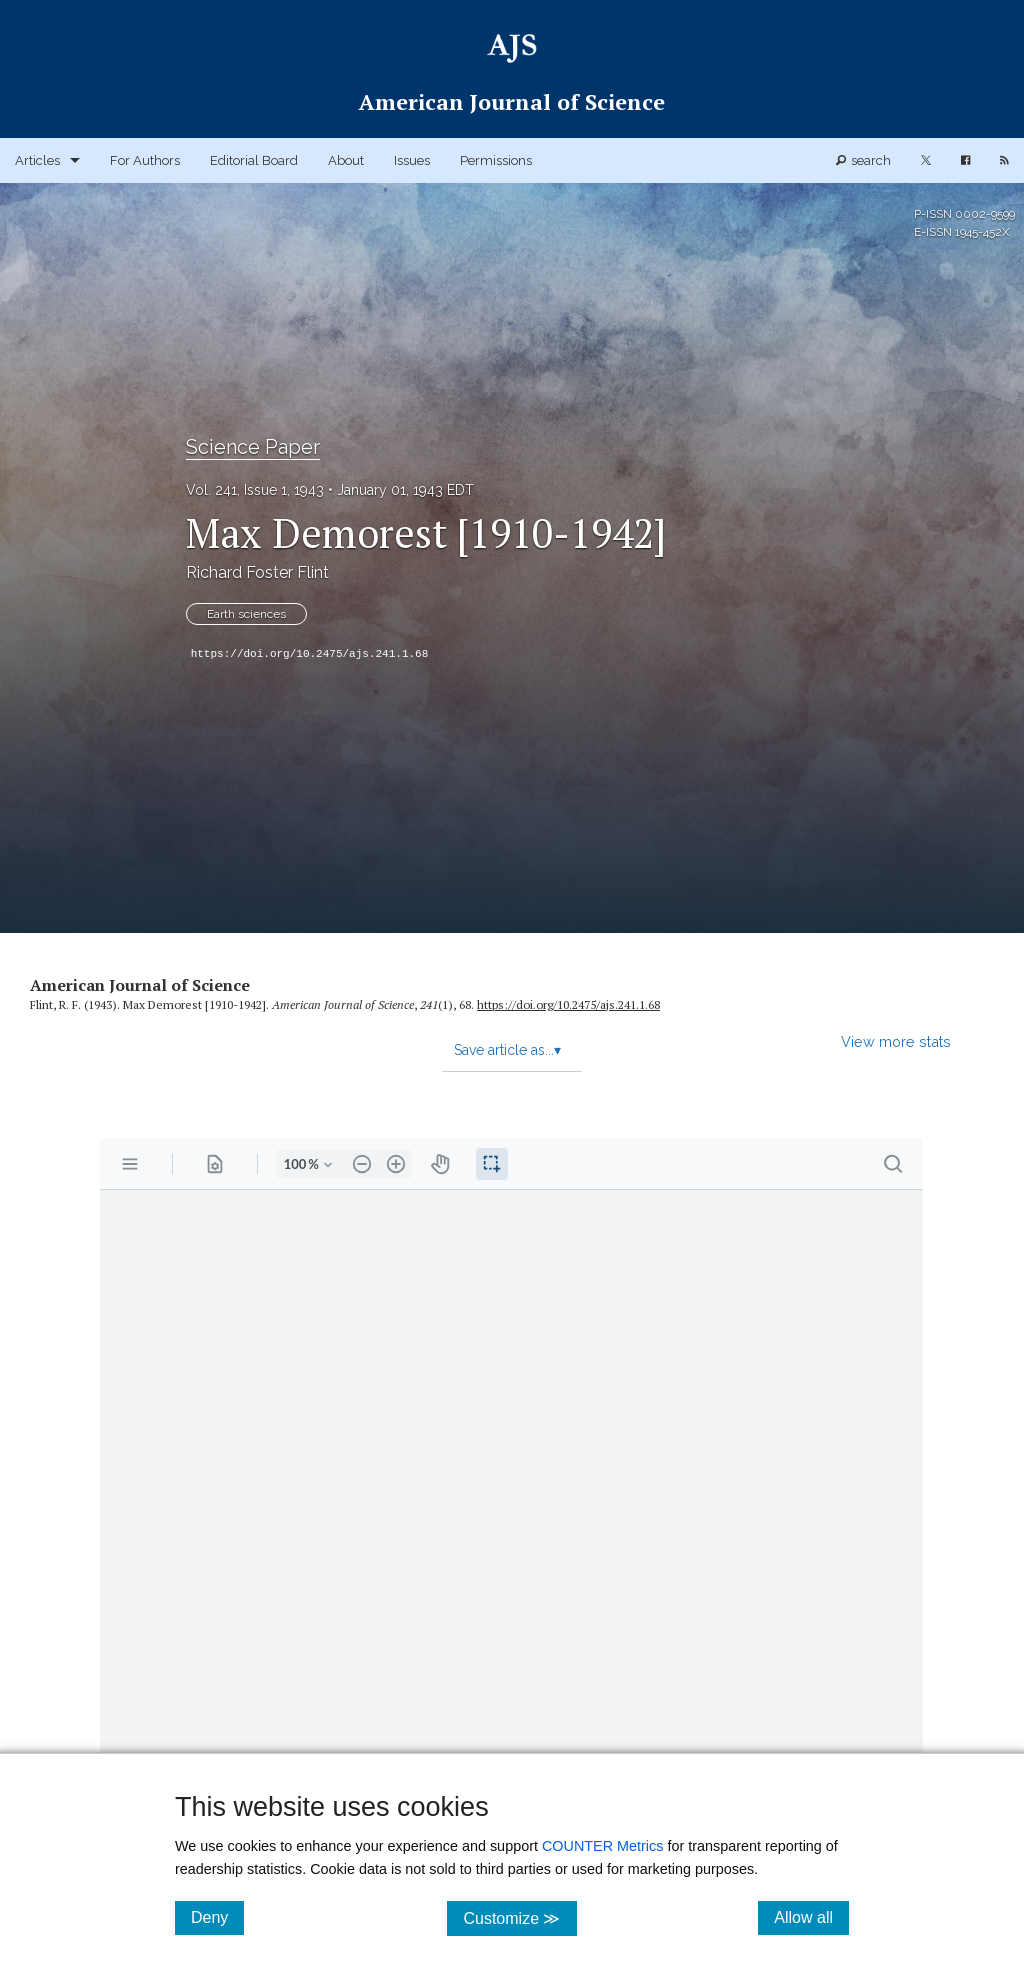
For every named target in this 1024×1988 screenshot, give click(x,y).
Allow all (811, 1917)
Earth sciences (246, 614)
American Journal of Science (140, 985)
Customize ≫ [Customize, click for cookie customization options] (519, 1917)
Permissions (496, 160)
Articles (37, 160)
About (346, 160)
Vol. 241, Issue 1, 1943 (255, 490)
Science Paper (253, 447)
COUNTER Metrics (603, 1846)
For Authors (145, 160)
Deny (217, 1917)
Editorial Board (254, 160)
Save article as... (507, 1050)
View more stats (896, 1041)
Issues (412, 160)
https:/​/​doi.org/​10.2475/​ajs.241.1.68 (568, 1004)
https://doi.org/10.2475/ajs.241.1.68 (310, 654)
